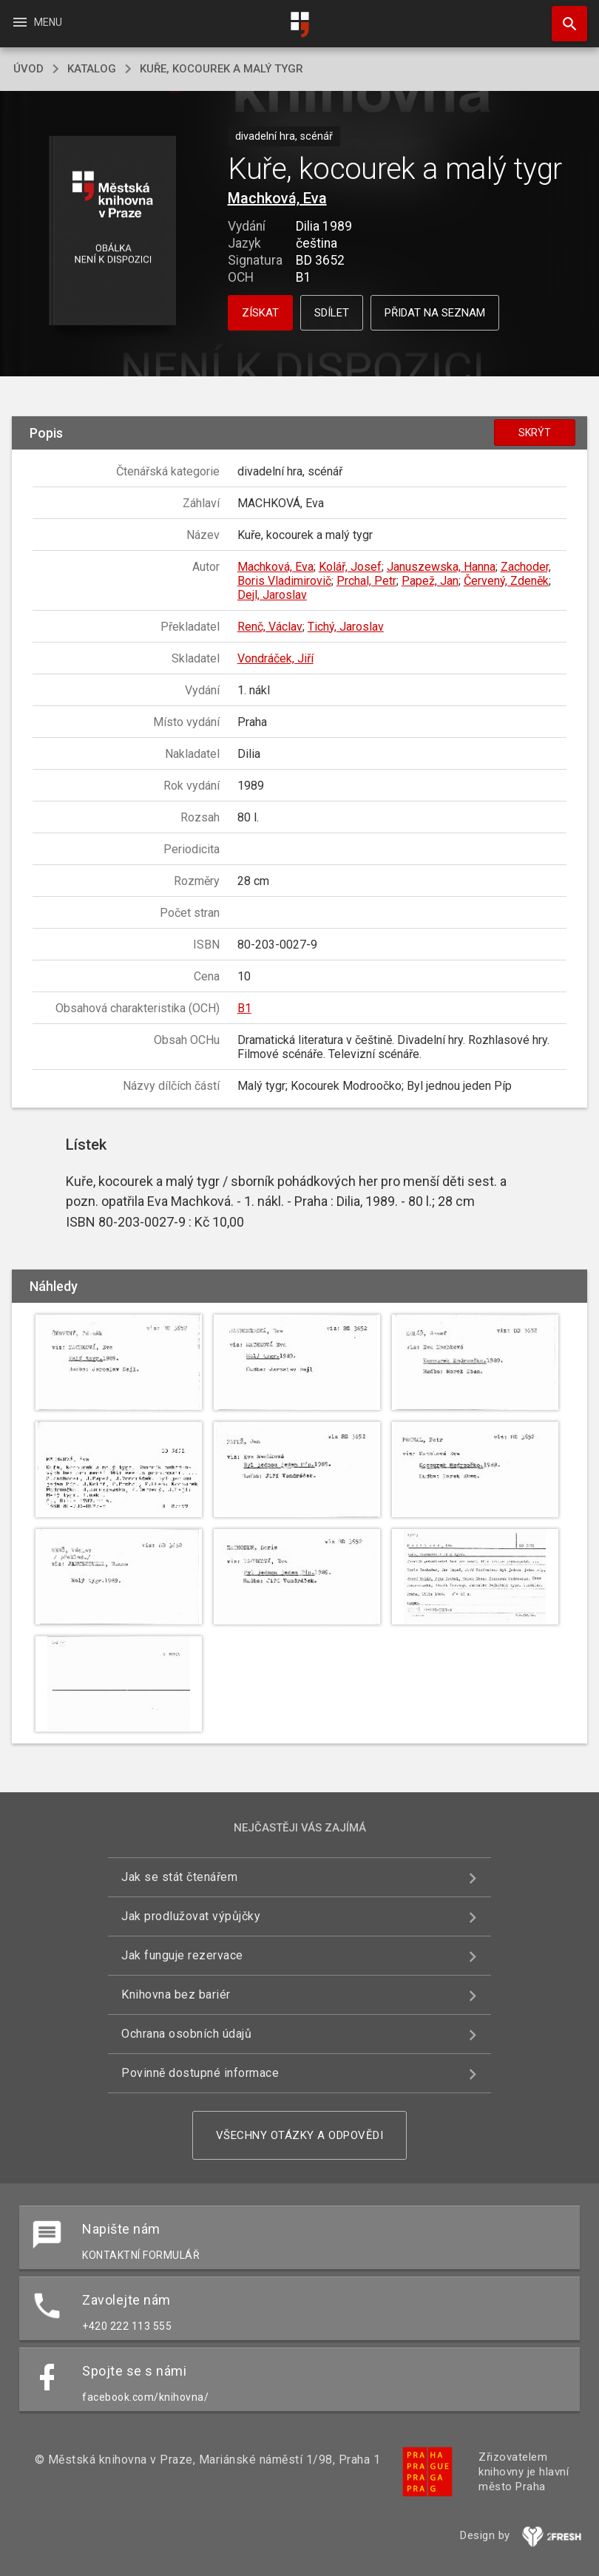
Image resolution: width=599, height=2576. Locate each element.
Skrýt (534, 432)
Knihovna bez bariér (176, 1994)
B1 (244, 1008)
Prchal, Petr (366, 581)
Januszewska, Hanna (441, 567)
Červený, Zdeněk (506, 581)
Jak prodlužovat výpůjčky (190, 1916)
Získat (260, 312)
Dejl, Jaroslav (272, 595)
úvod (28, 68)
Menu (36, 22)
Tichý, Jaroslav (346, 627)
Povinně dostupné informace (200, 2073)
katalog (91, 68)
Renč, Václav (269, 627)
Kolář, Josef (350, 567)
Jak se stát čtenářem (179, 1877)
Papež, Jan (430, 581)
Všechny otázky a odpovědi (300, 2135)
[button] (112, 231)
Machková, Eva (277, 198)
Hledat (563, 16)
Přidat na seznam (435, 312)
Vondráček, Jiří (275, 658)
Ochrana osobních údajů (186, 2034)
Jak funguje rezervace (182, 1955)
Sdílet (331, 312)
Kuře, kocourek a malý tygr (221, 68)
